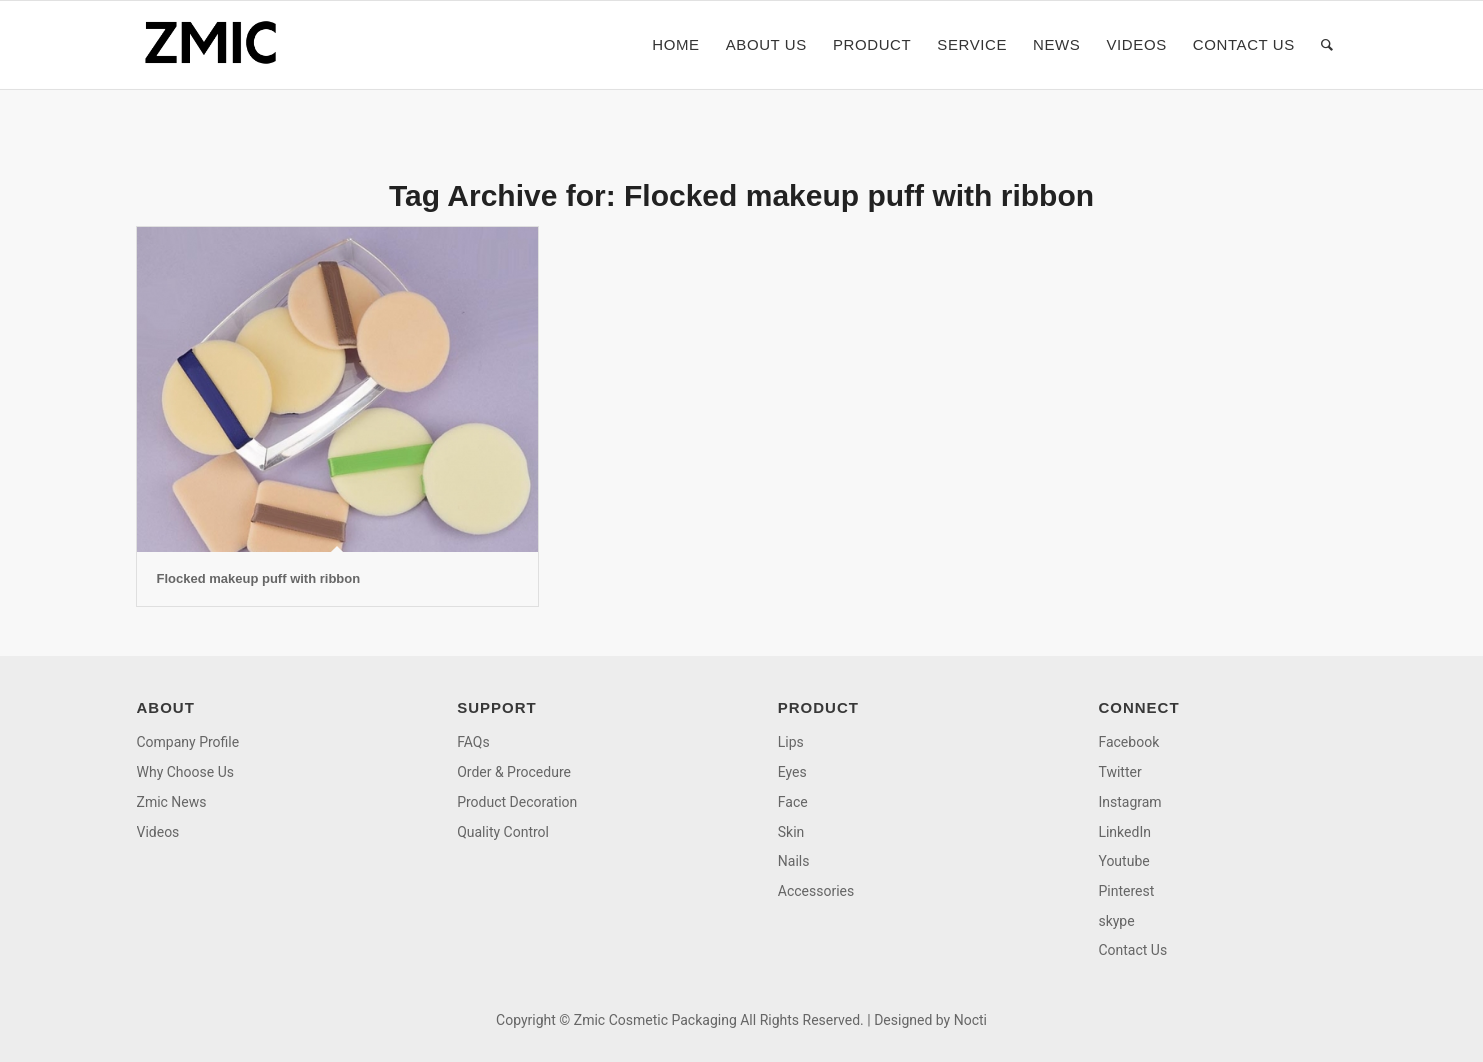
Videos (158, 832)
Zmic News (172, 802)
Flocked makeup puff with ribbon (259, 578)
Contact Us (1132, 950)
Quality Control (503, 832)
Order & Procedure (514, 772)
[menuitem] (675, 45)
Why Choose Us (185, 772)
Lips (791, 742)
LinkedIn (1124, 832)
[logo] (217, 45)
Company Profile (188, 742)
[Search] (1327, 45)
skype (1116, 921)
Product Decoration (517, 802)
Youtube (1123, 861)
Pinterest (1126, 891)
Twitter (1119, 772)
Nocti (970, 1020)
